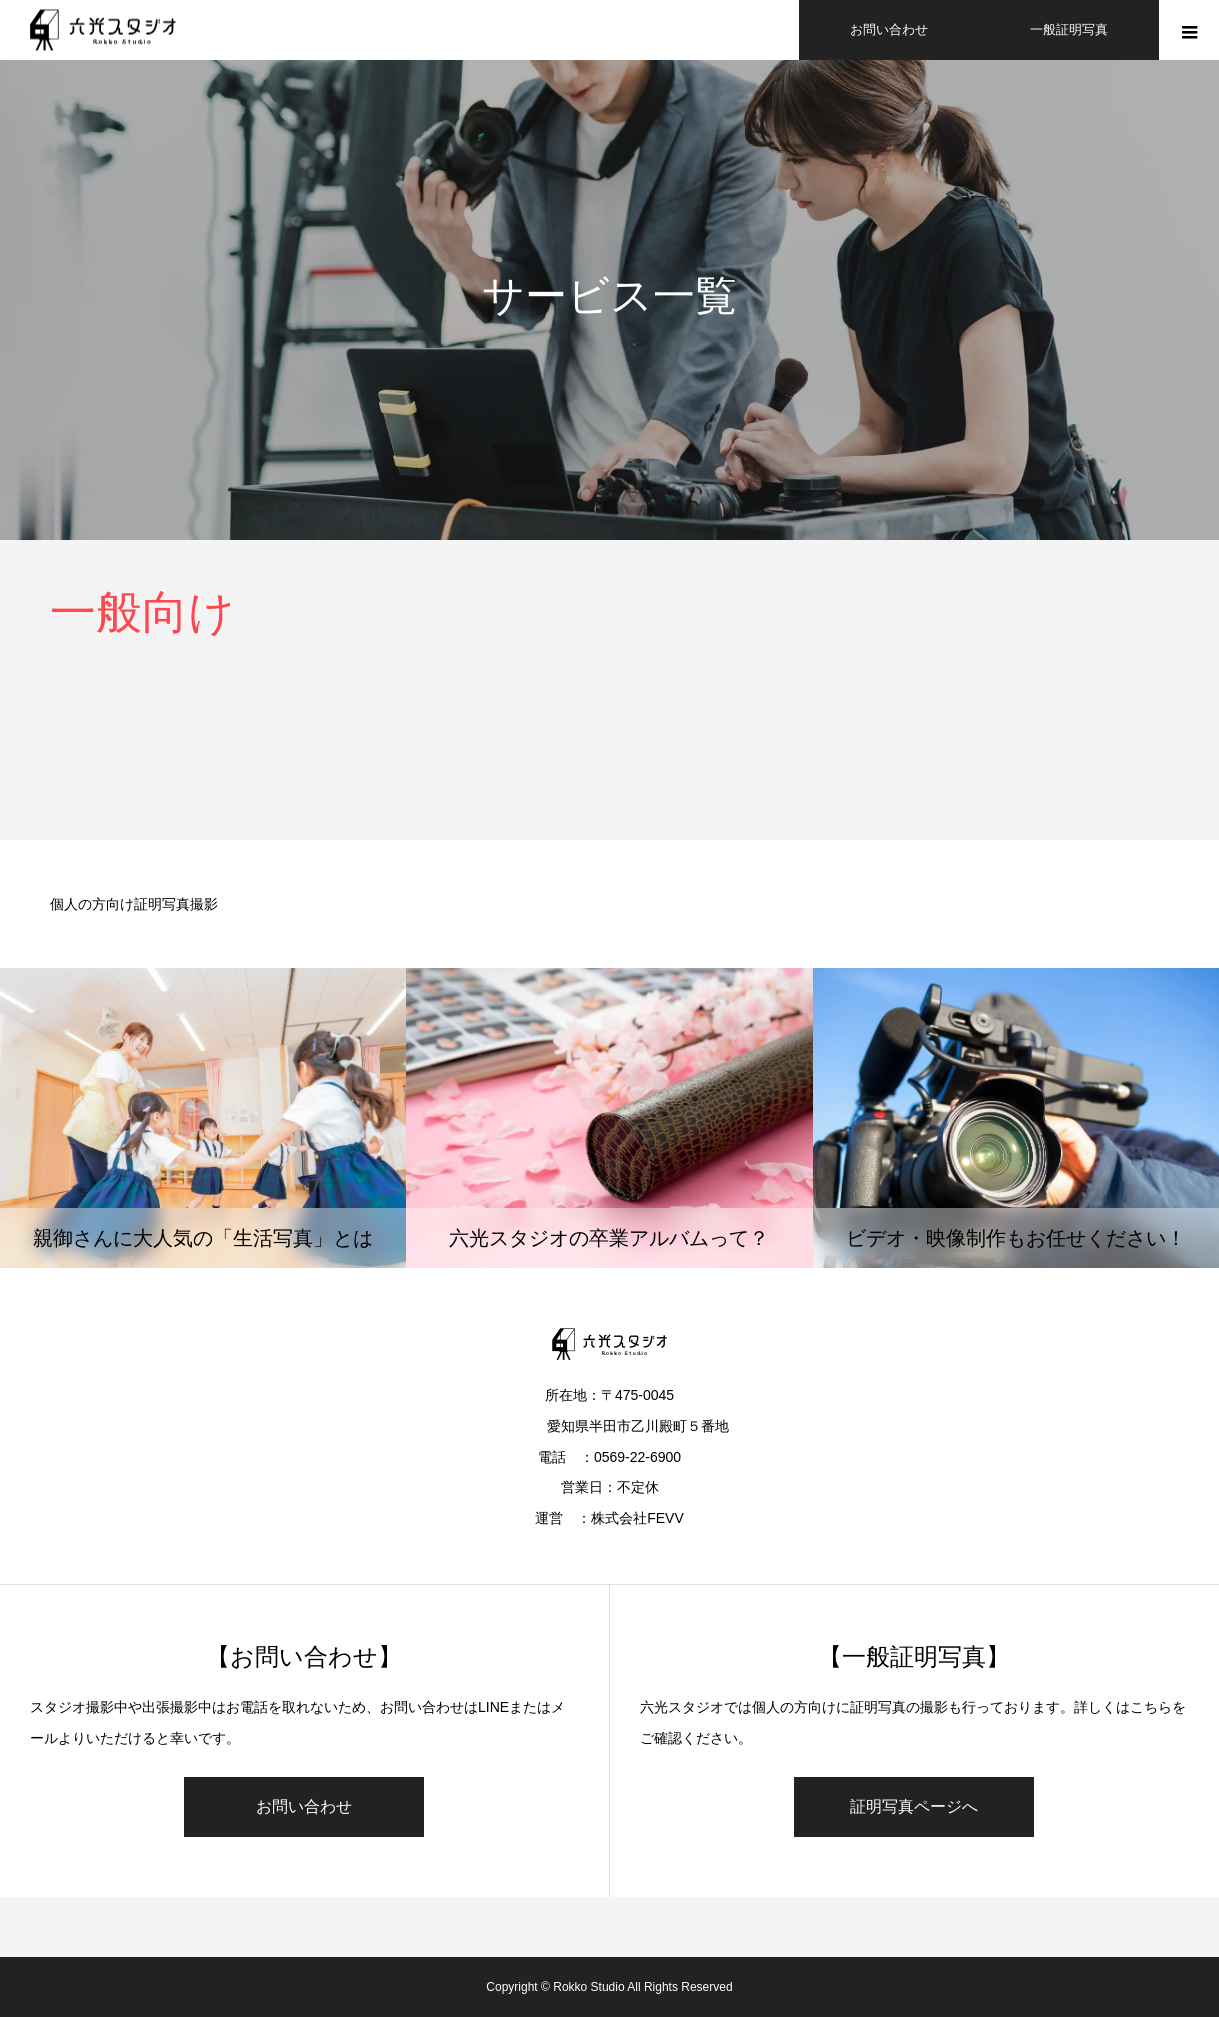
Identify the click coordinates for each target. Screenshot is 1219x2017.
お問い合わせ (304, 1806)
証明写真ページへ (914, 1806)
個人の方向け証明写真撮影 (134, 904)
